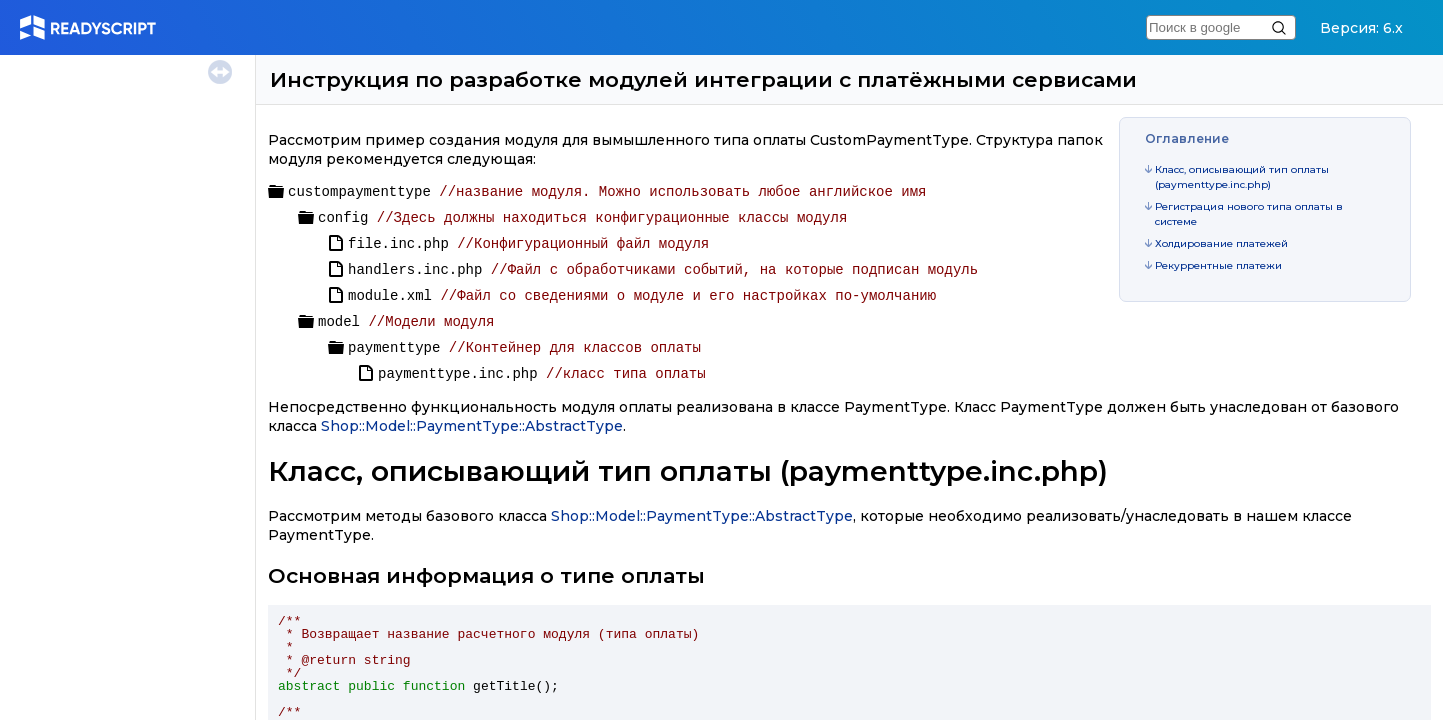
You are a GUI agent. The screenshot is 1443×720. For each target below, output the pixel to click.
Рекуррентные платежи (1218, 265)
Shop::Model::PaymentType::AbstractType (472, 426)
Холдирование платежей (1221, 243)
